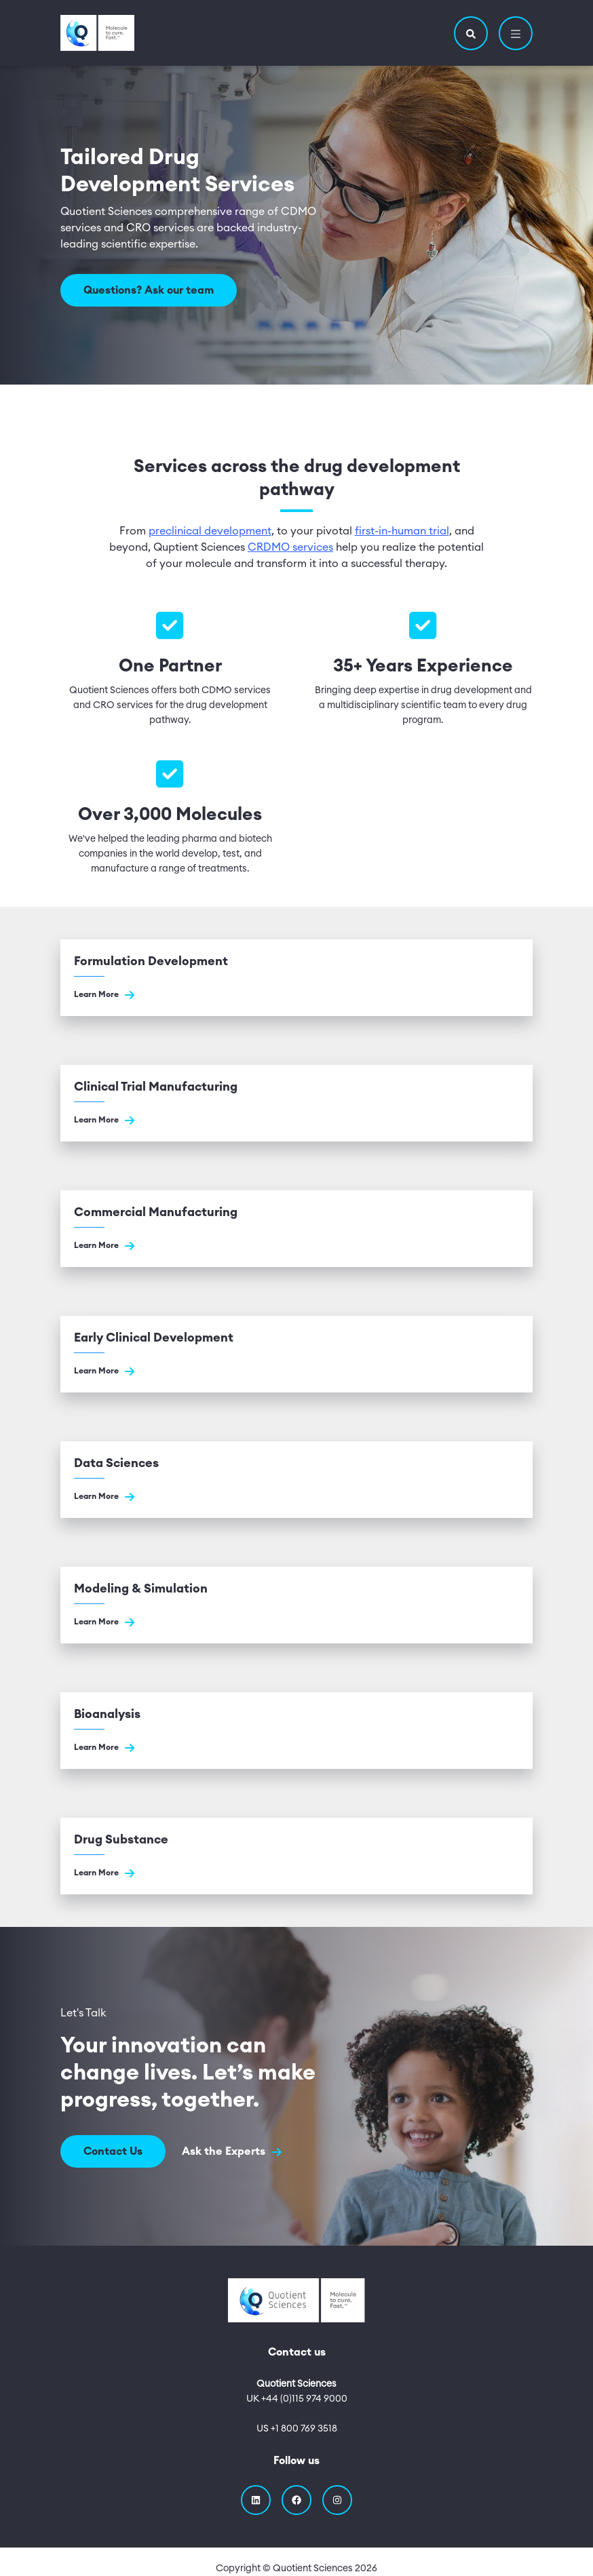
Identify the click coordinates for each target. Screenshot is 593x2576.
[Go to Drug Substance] (296, 1856)
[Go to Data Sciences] (296, 1479)
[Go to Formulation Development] (296, 977)
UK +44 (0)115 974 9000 (296, 2399)
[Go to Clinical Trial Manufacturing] (296, 1103)
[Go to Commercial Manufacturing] (296, 1228)
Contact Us (112, 2151)
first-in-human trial (402, 531)
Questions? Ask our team (148, 290)
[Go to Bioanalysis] (296, 1730)
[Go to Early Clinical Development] (296, 1354)
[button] (471, 33)
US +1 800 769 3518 (296, 2429)
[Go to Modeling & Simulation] (296, 1605)
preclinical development (210, 531)
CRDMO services (290, 547)
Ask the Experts (232, 2152)
